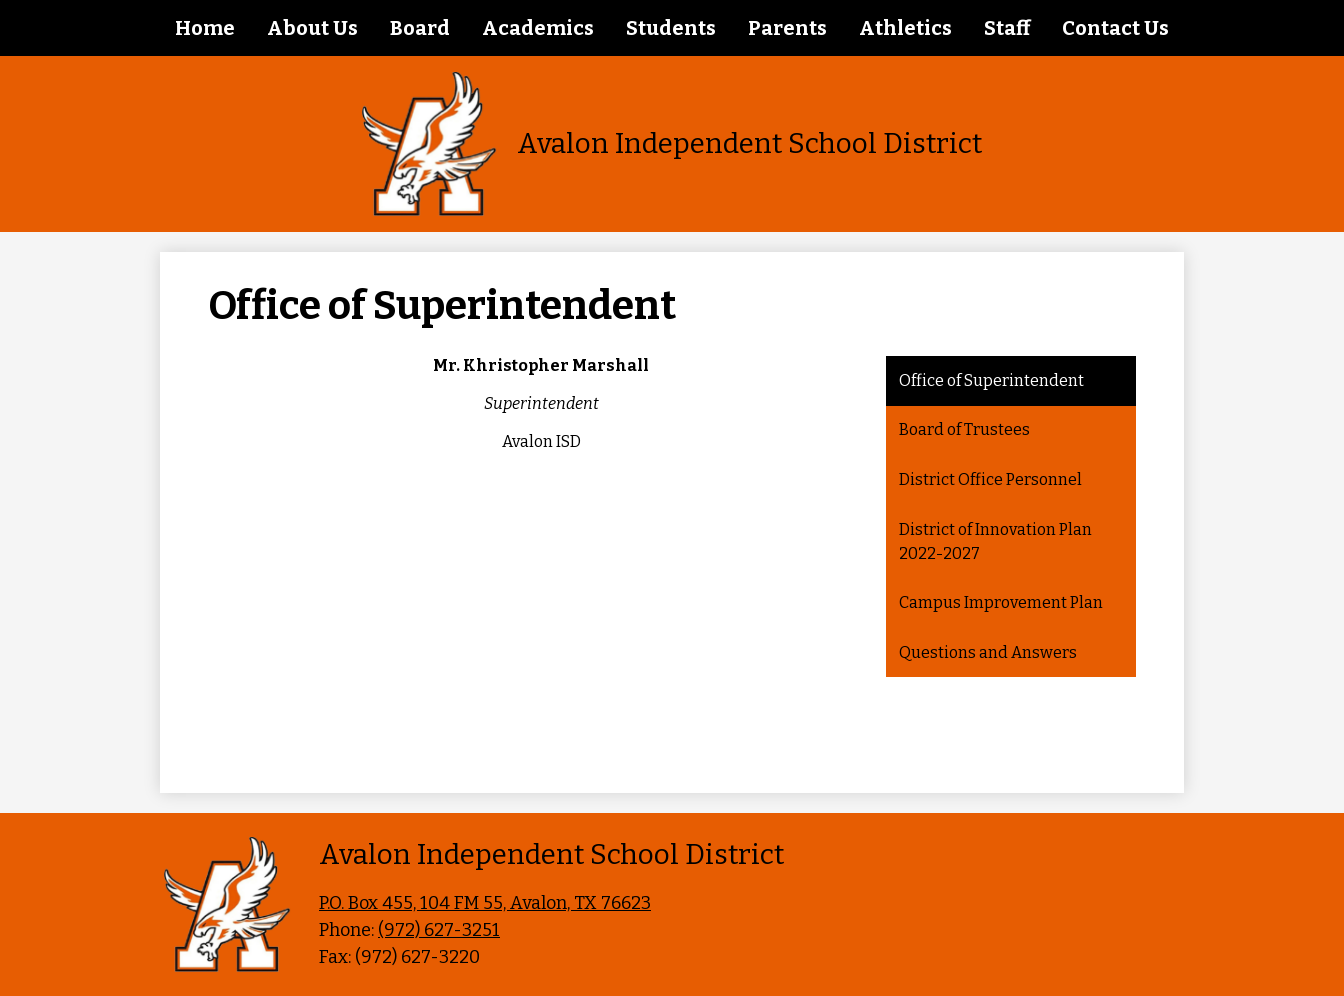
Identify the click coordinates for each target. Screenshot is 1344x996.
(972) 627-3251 (439, 930)
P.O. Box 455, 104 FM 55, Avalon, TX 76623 (485, 903)
